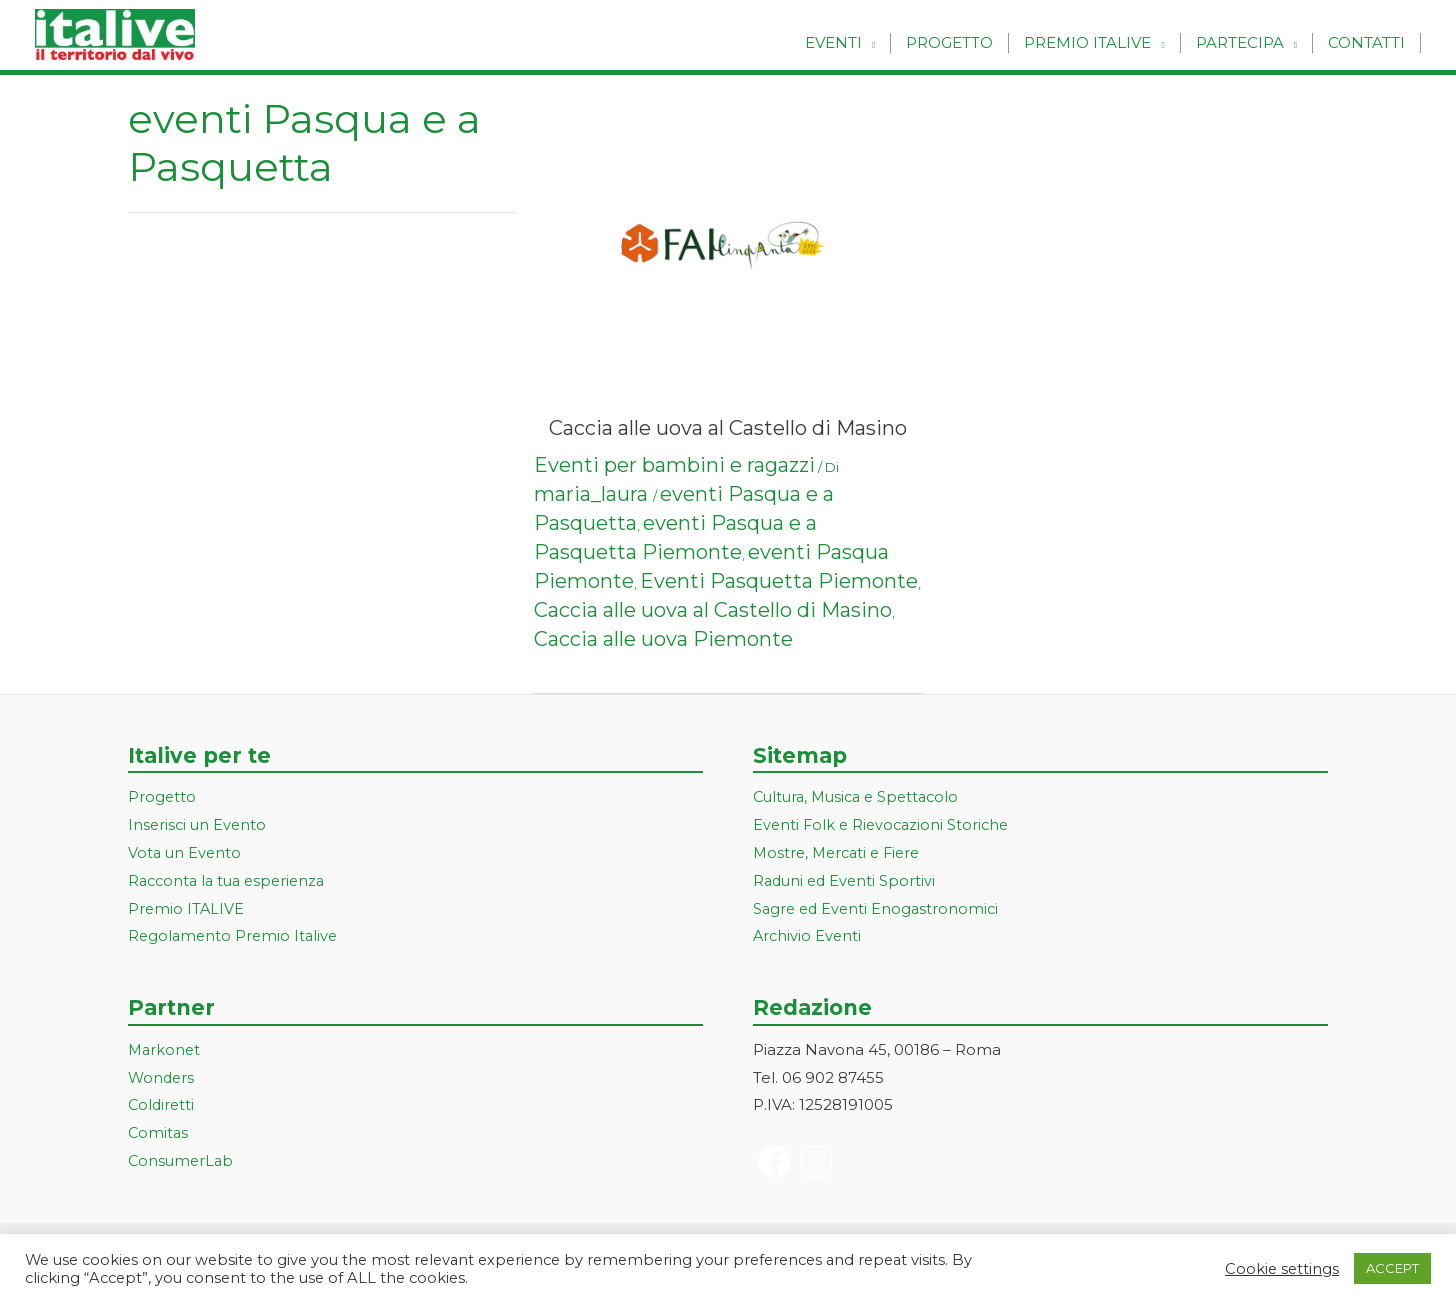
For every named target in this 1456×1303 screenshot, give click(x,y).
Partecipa (1240, 42)
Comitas (159, 1132)
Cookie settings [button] (1282, 1269)
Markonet (165, 1049)
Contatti (1366, 42)
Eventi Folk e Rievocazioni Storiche (884, 824)
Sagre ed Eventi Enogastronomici (879, 908)
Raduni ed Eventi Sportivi (847, 880)
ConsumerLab (182, 1160)
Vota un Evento (186, 852)
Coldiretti (162, 1104)
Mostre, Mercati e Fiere (841, 852)
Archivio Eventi (808, 935)
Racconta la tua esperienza (231, 880)
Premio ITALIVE (187, 908)
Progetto (949, 42)
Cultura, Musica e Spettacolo (861, 796)
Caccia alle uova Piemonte (663, 639)
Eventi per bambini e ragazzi (674, 465)
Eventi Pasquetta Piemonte (779, 581)
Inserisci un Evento (199, 824)
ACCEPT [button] (1392, 1268)
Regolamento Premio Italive (235, 935)
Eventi (833, 42)
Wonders (162, 1077)
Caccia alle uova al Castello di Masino (728, 428)
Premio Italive (1087, 42)
